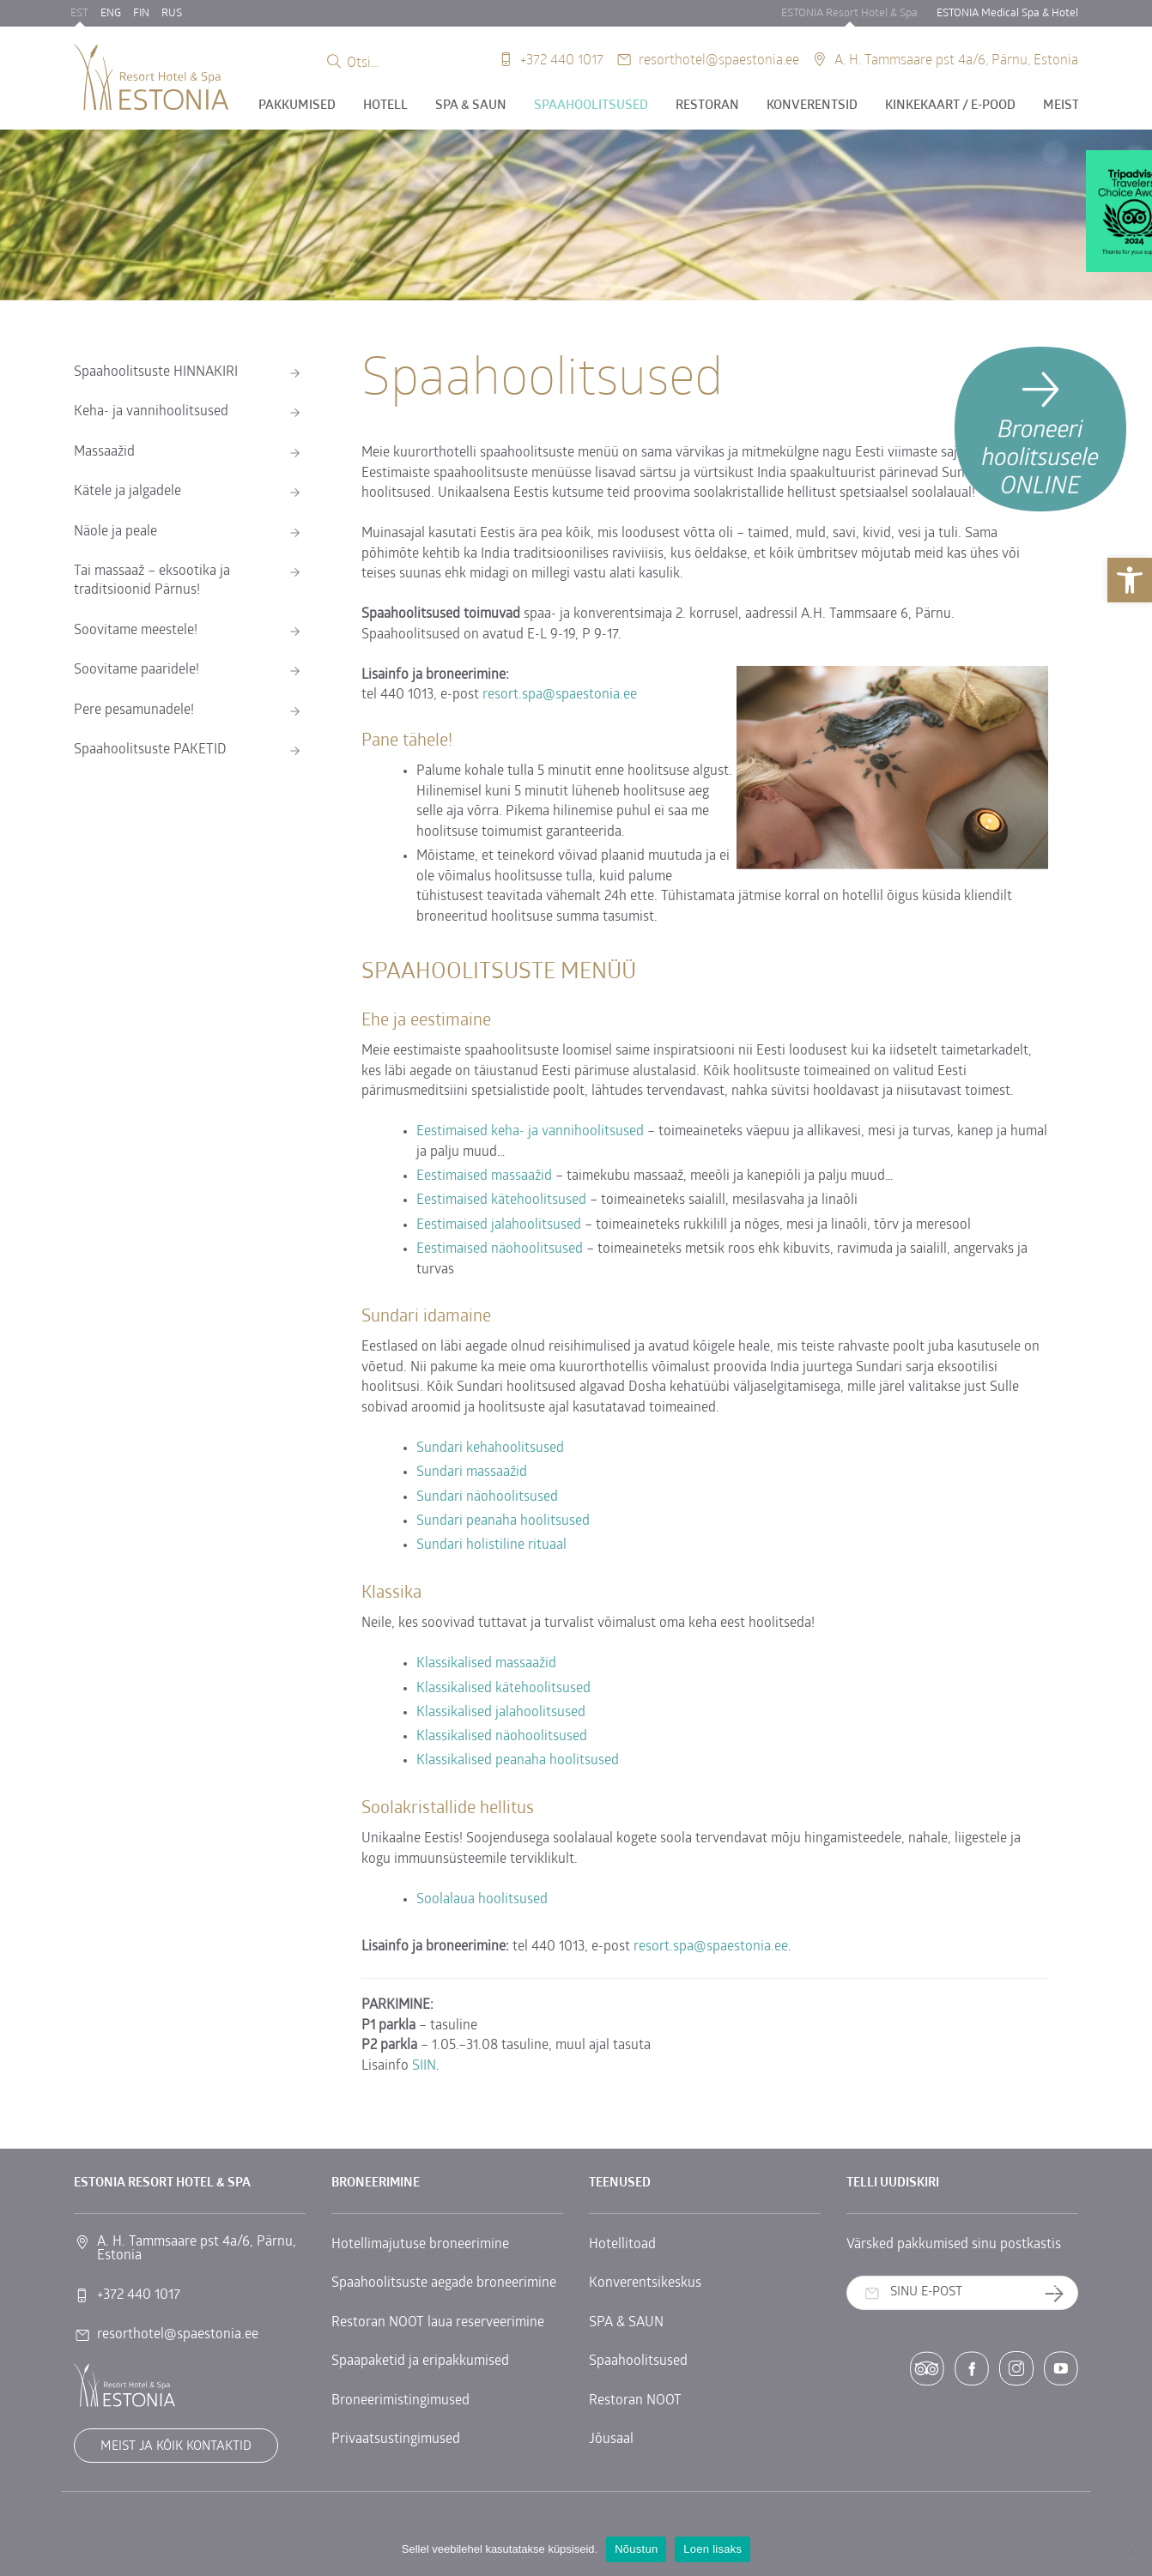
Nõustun (636, 2549)
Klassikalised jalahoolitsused (500, 1713)
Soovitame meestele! (135, 631)
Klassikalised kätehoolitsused (503, 1689)
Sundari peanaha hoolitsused (503, 1521)
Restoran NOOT (635, 2401)
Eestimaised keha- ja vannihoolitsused (530, 1132)
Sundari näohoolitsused (487, 1497)
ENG (110, 13)
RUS (171, 13)
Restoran (707, 106)
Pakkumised (297, 106)
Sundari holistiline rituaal (491, 1545)
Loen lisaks (712, 2549)
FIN (141, 13)
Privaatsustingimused (395, 2439)
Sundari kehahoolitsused (490, 1448)
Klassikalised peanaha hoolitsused (517, 1761)
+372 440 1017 (561, 59)
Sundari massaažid (471, 1472)
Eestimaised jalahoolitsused (498, 1225)
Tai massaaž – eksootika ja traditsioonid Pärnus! (152, 581)
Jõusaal (611, 2439)
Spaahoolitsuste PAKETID (150, 750)
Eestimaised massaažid (484, 1176)
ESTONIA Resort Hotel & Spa (849, 13)
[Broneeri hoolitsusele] (1040, 429)
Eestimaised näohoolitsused (499, 1249)
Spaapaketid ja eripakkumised (420, 2361)
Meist (1061, 106)
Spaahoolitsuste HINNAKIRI (156, 372)
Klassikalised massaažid (486, 1664)
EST (79, 13)
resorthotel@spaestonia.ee (719, 59)
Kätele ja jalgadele (127, 492)
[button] (1129, 580)
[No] (1130, 2549)
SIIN (424, 2066)
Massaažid (104, 452)
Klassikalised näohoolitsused (501, 1737)
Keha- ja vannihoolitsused (151, 412)
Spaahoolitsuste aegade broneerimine (443, 2283)
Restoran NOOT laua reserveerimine (437, 2323)
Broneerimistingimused (400, 2401)
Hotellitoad (622, 2245)
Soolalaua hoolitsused (482, 1900)
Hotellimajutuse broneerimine (420, 2245)
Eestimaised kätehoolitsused (503, 1200)
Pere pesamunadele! (134, 710)
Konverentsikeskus (645, 2283)
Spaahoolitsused (591, 106)
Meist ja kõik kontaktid (176, 2446)
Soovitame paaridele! (136, 670)
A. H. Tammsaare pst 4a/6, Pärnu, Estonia (956, 59)
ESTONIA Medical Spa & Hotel (1007, 13)
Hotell (385, 106)
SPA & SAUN (470, 106)
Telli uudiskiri (1061, 2293)
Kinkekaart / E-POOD (950, 106)
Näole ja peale (115, 532)
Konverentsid (812, 106)
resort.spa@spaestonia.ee (559, 695)
